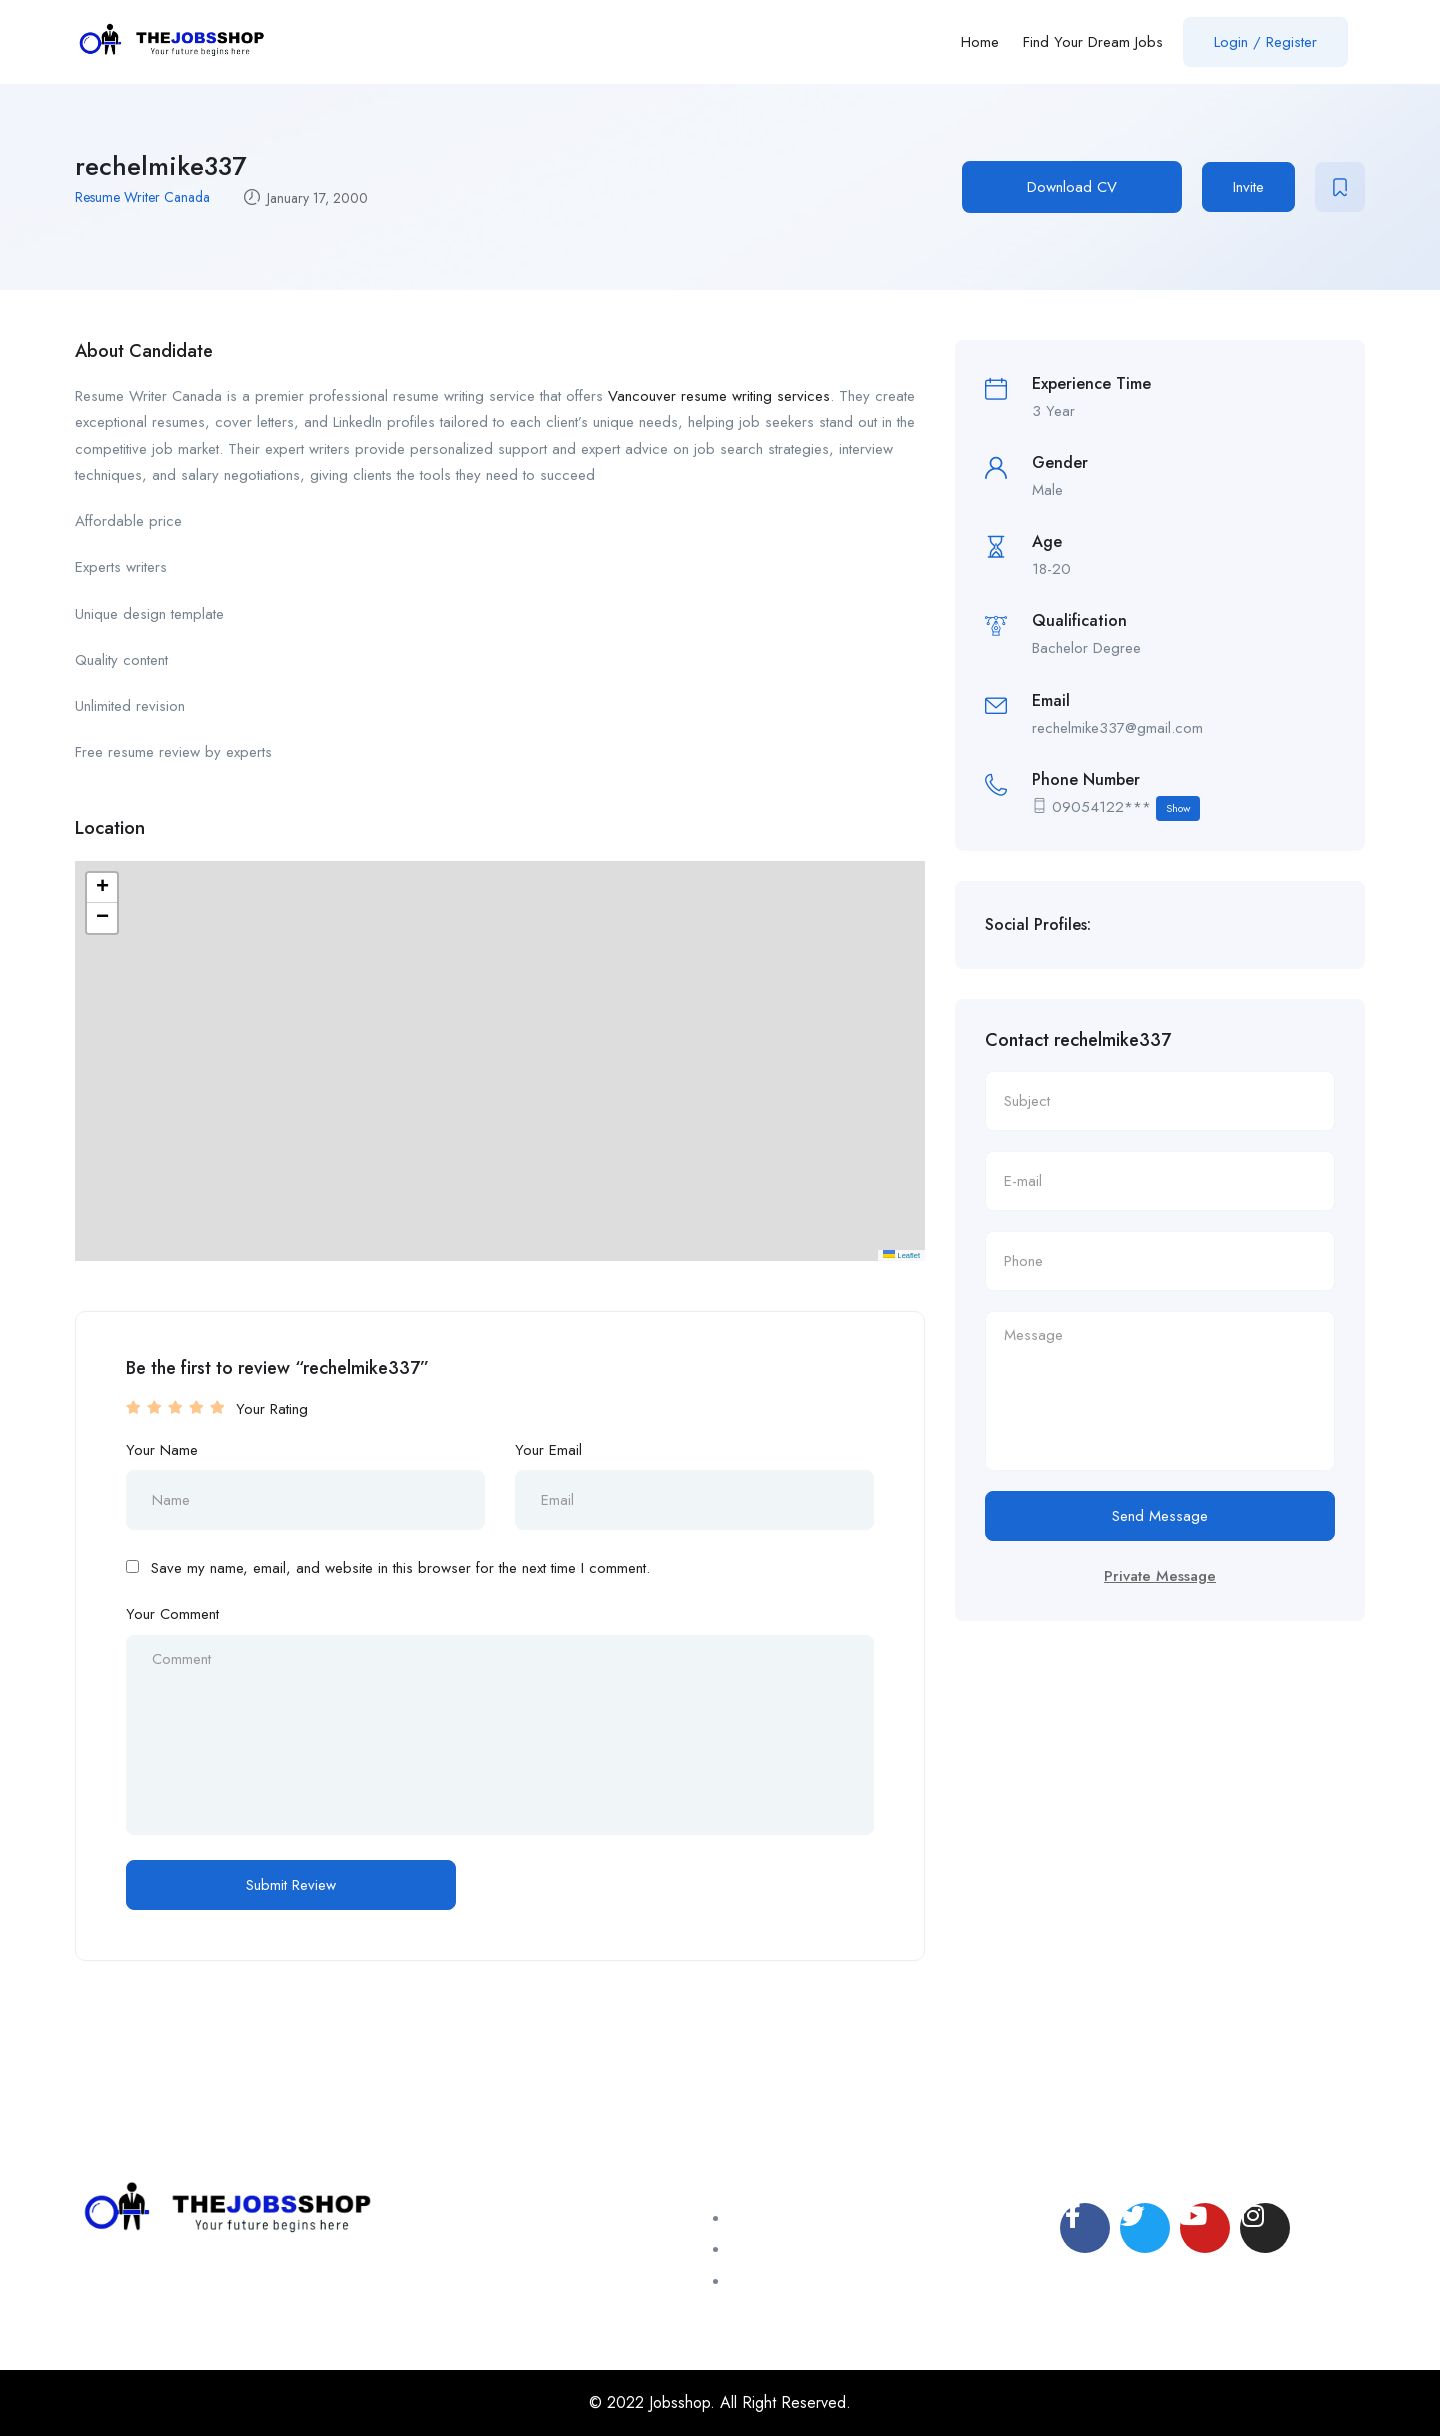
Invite (1248, 187)
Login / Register (1265, 42)
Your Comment (172, 1614)
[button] (102, 888)
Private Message (1160, 1576)
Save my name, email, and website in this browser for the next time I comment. (400, 1568)
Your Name (162, 1450)
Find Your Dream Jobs (1093, 42)
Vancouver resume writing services (719, 396)
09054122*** (1126, 808)
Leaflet (901, 1255)
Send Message (1160, 1516)
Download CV (1072, 187)
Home (980, 42)
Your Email (548, 1450)
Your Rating (272, 1409)
